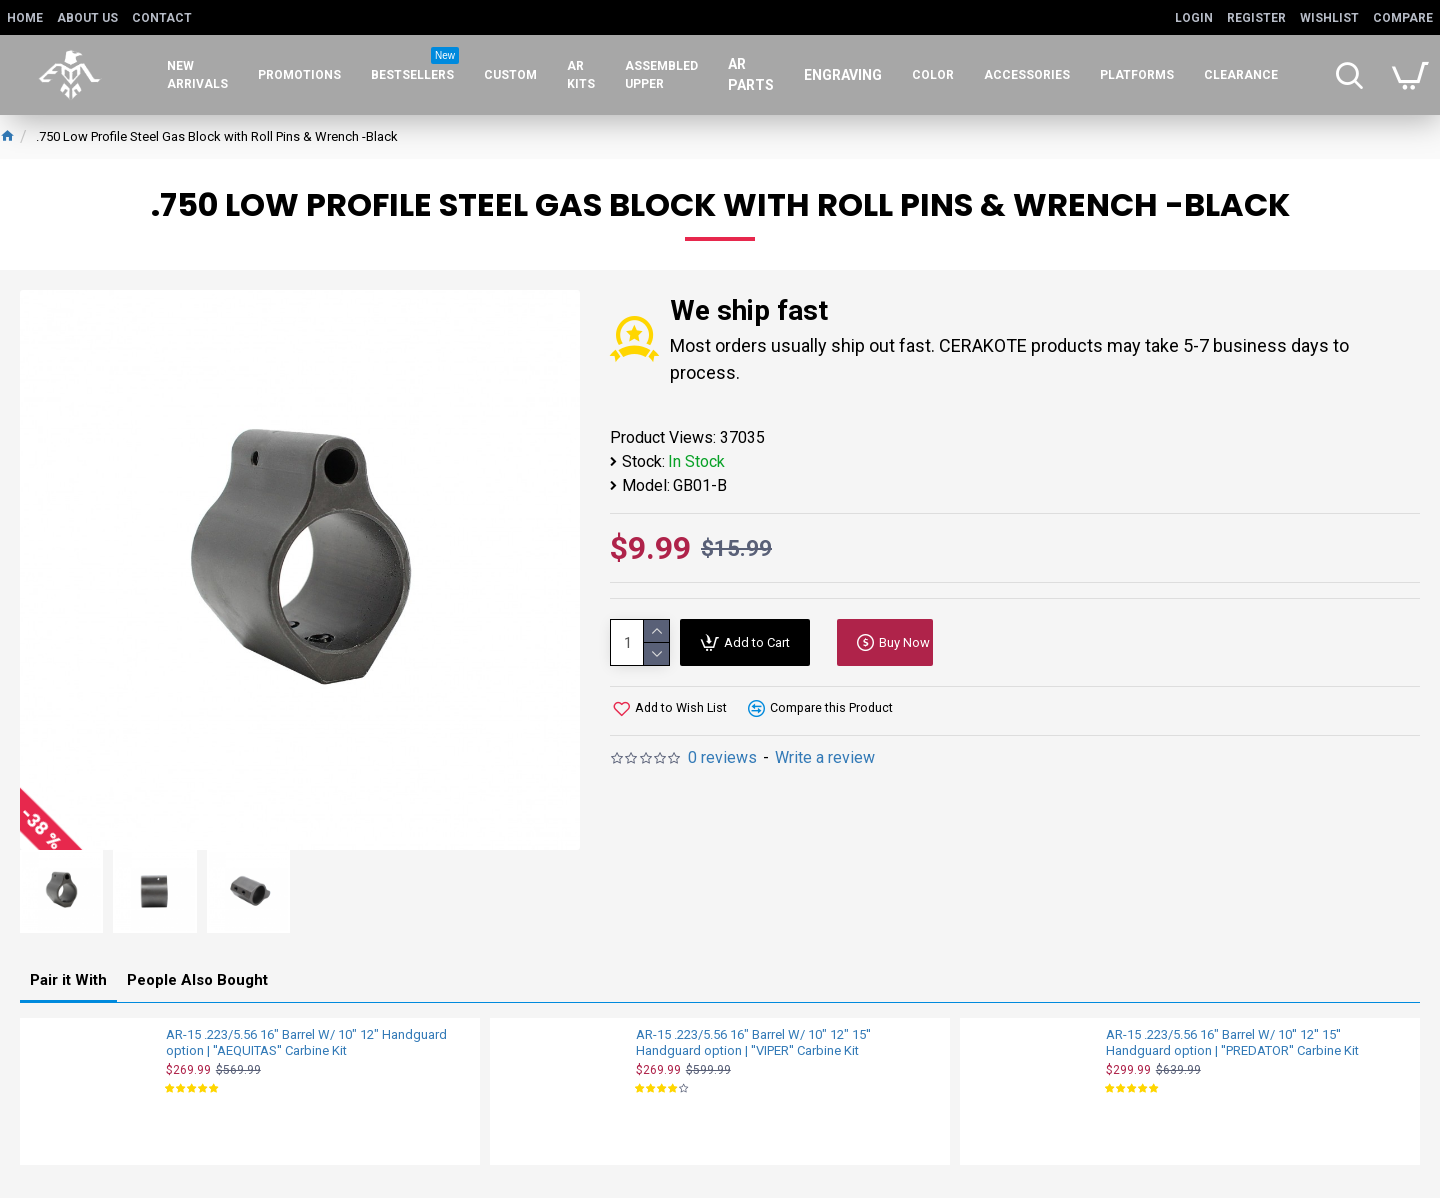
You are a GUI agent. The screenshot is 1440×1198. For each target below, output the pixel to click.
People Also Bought (197, 977)
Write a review (825, 757)
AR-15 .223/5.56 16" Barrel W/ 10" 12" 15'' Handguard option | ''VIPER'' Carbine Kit (753, 1040)
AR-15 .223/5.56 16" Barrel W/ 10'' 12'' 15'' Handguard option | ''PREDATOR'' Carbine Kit (1232, 1040)
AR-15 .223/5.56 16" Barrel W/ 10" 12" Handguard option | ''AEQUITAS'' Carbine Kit (306, 1040)
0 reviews (722, 757)
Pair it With (68, 977)
